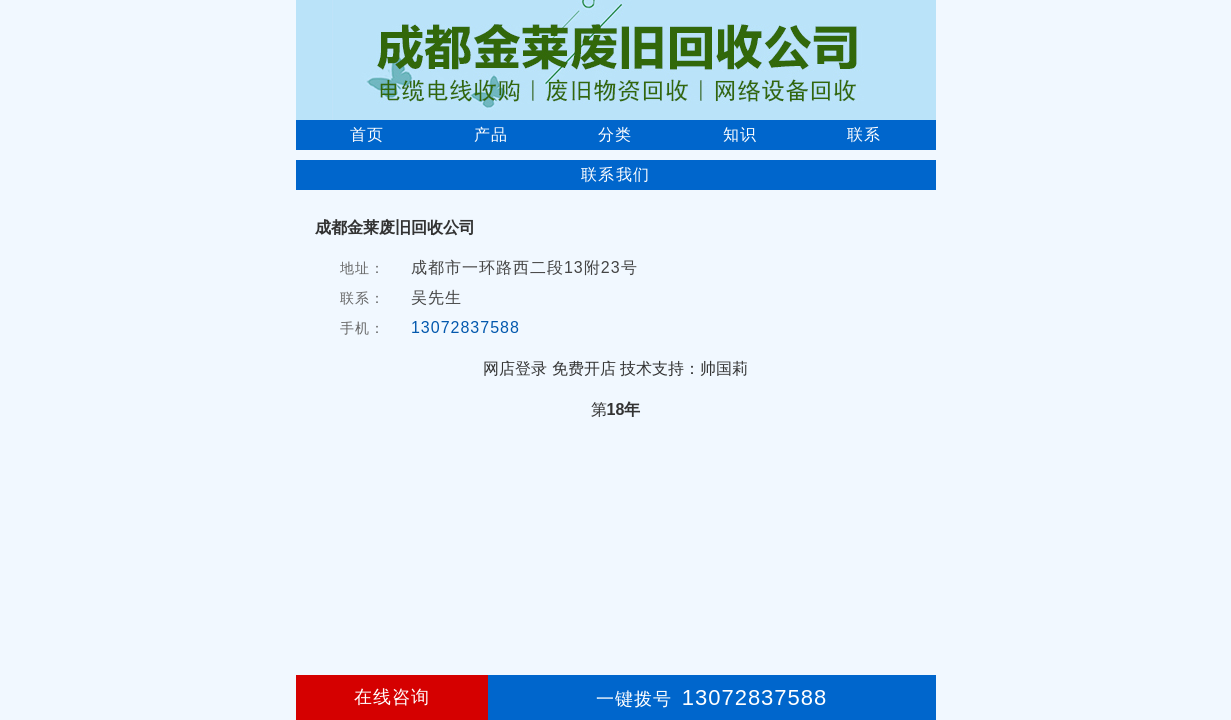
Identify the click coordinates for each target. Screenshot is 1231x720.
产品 (491, 134)
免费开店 (584, 368)
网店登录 (515, 368)
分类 (615, 134)
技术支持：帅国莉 (684, 368)
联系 (864, 134)
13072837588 (465, 327)
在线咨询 (392, 697)
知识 (740, 134)
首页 (367, 134)
